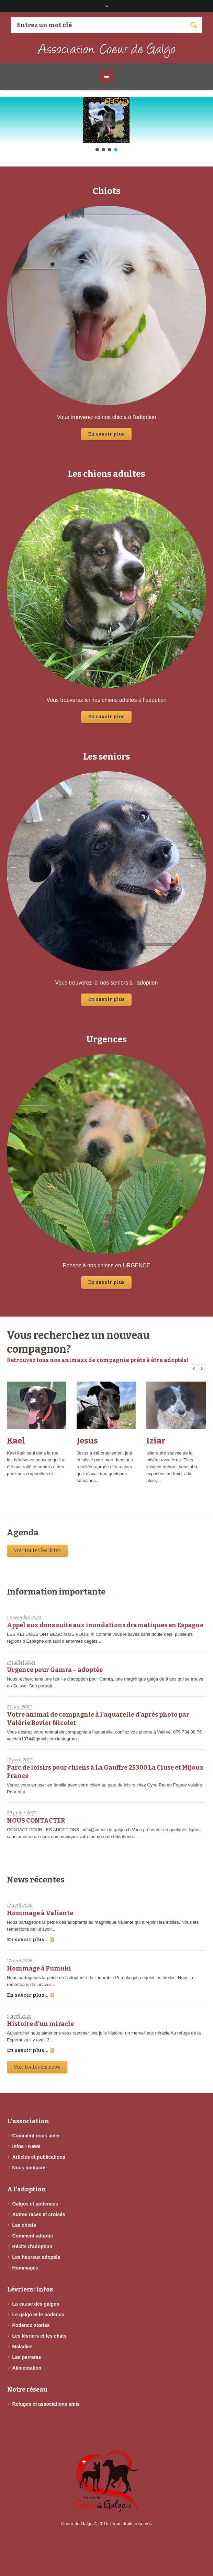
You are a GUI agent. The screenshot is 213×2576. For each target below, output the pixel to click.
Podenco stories (31, 2325)
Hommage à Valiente (40, 1913)
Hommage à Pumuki (39, 1968)
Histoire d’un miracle (40, 2024)
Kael (16, 1441)
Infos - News (26, 2146)
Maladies (22, 2346)
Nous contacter (29, 2167)
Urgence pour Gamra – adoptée (55, 1670)
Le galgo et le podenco (38, 2314)
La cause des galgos (35, 2304)
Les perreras (26, 2357)
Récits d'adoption (32, 2246)
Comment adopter (33, 2236)
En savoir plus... (30, 1939)
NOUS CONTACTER (36, 1820)
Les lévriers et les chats (39, 2336)
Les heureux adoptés (36, 2257)
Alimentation (27, 2368)
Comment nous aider (36, 2135)
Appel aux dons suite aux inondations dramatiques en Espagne (105, 1625)
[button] (106, 120)
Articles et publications (38, 2157)
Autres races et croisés (38, 2214)
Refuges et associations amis (46, 2404)
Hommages (25, 2268)
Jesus (87, 1441)
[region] (106, 125)
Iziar (156, 1441)
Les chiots (24, 2225)
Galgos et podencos (35, 2204)
